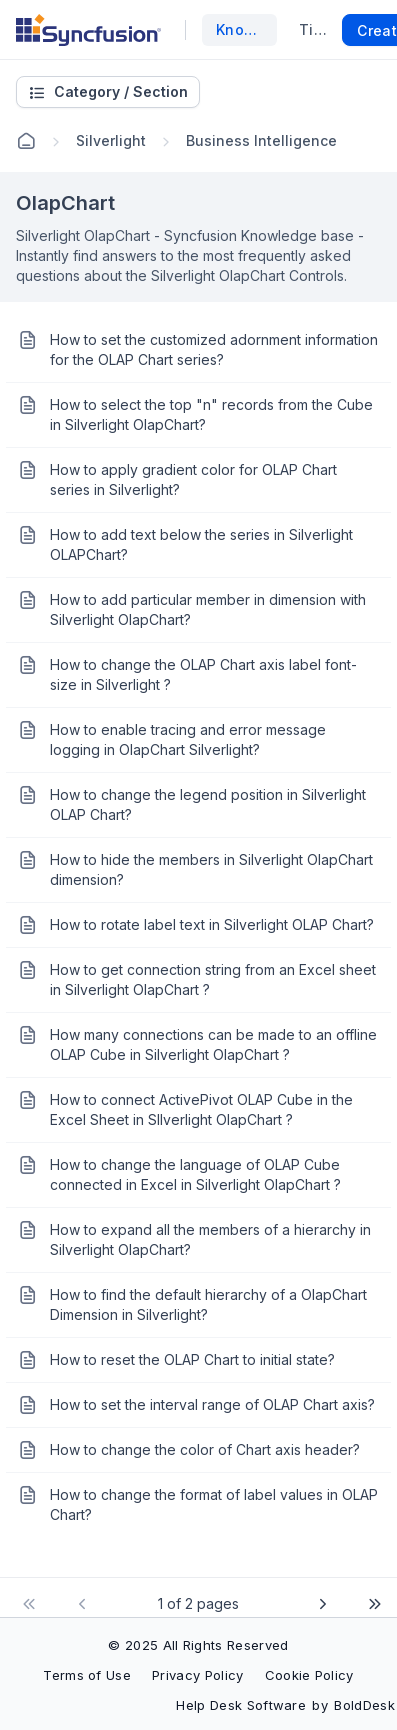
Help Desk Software (241, 1705)
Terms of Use (87, 1675)
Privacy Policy (197, 1675)
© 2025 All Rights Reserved (198, 1645)
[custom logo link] (88, 30)
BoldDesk (364, 1705)
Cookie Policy (309, 1675)
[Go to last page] (371, 1604)
